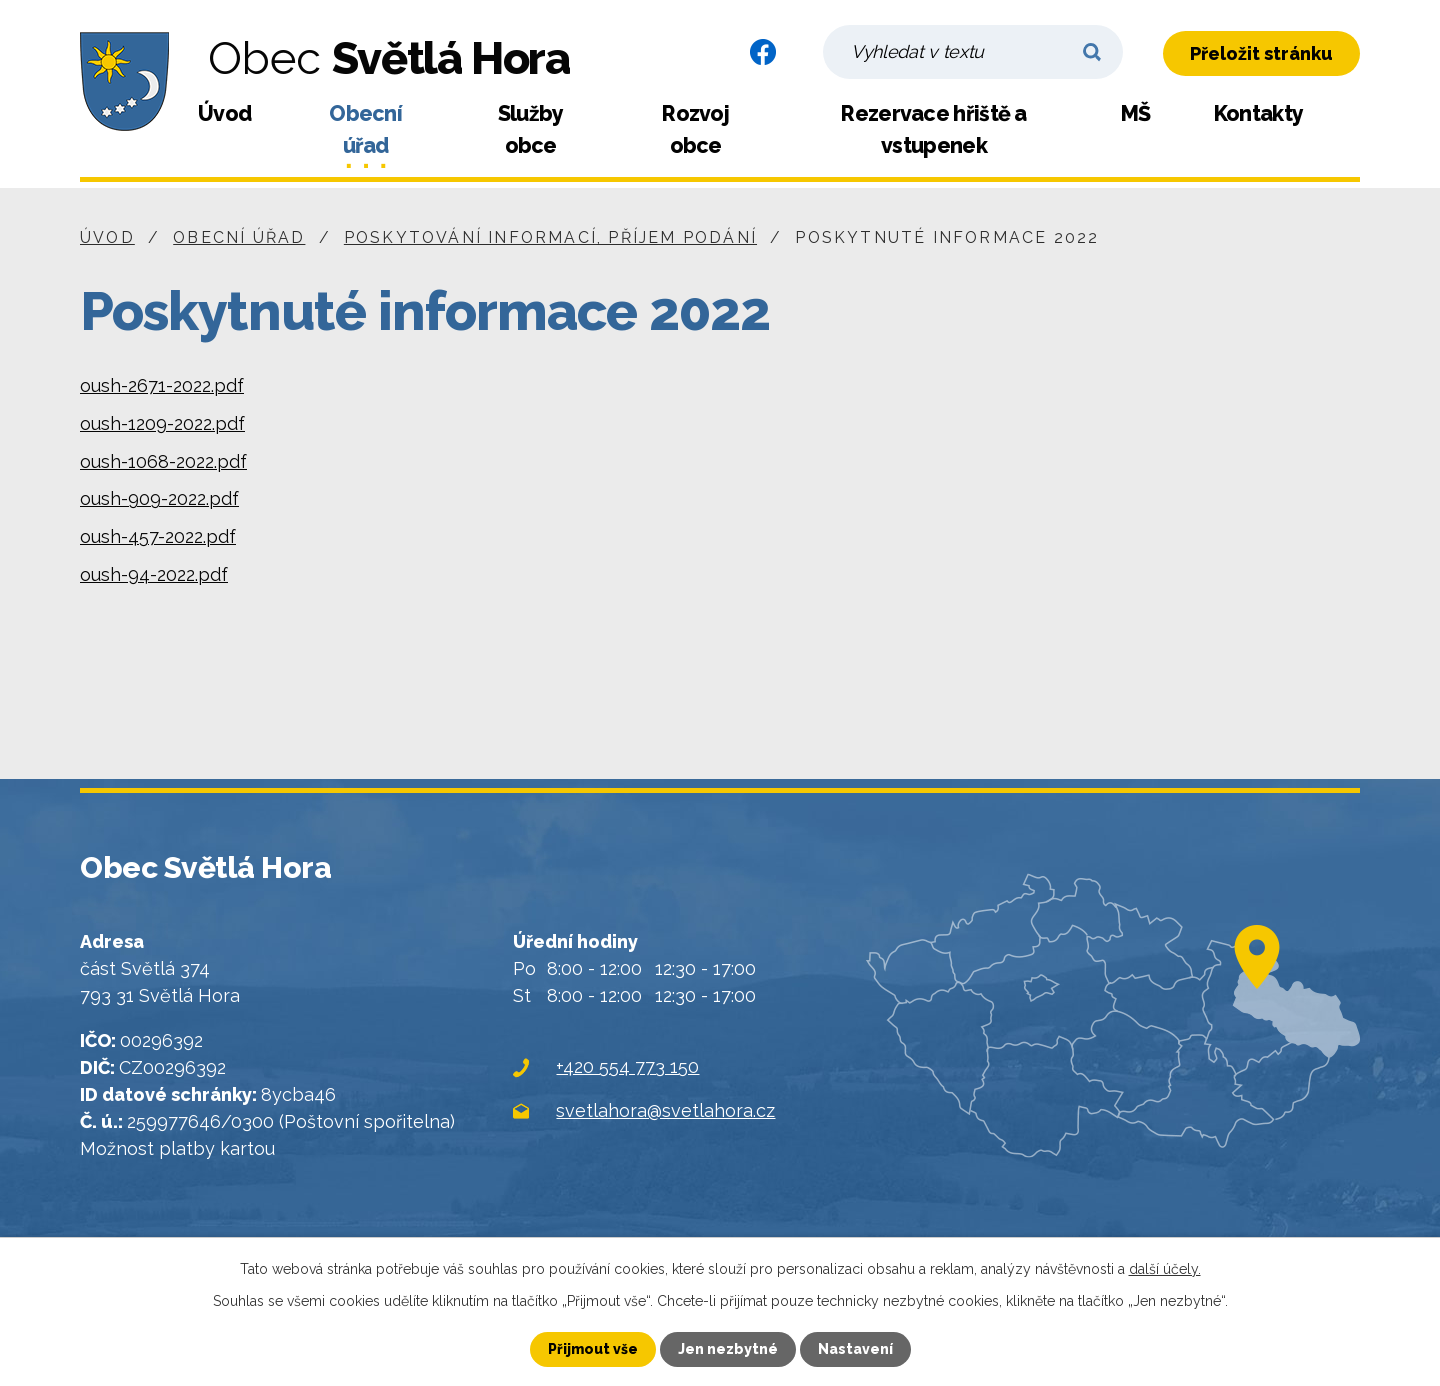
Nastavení (855, 1349)
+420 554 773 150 (627, 1066)
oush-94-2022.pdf (154, 574)
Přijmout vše (593, 1349)
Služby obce (531, 129)
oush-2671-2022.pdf (162, 385)
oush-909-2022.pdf (159, 498)
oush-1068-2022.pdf (163, 461)
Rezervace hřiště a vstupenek (933, 129)
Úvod (224, 113)
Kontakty (1258, 113)
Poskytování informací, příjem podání (550, 237)
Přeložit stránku (1261, 53)
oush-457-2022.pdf (158, 536)
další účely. (1165, 1269)
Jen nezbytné (728, 1349)
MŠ (1136, 113)
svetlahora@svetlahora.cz (665, 1110)
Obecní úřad (365, 129)
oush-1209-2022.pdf (162, 423)
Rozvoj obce (695, 129)
